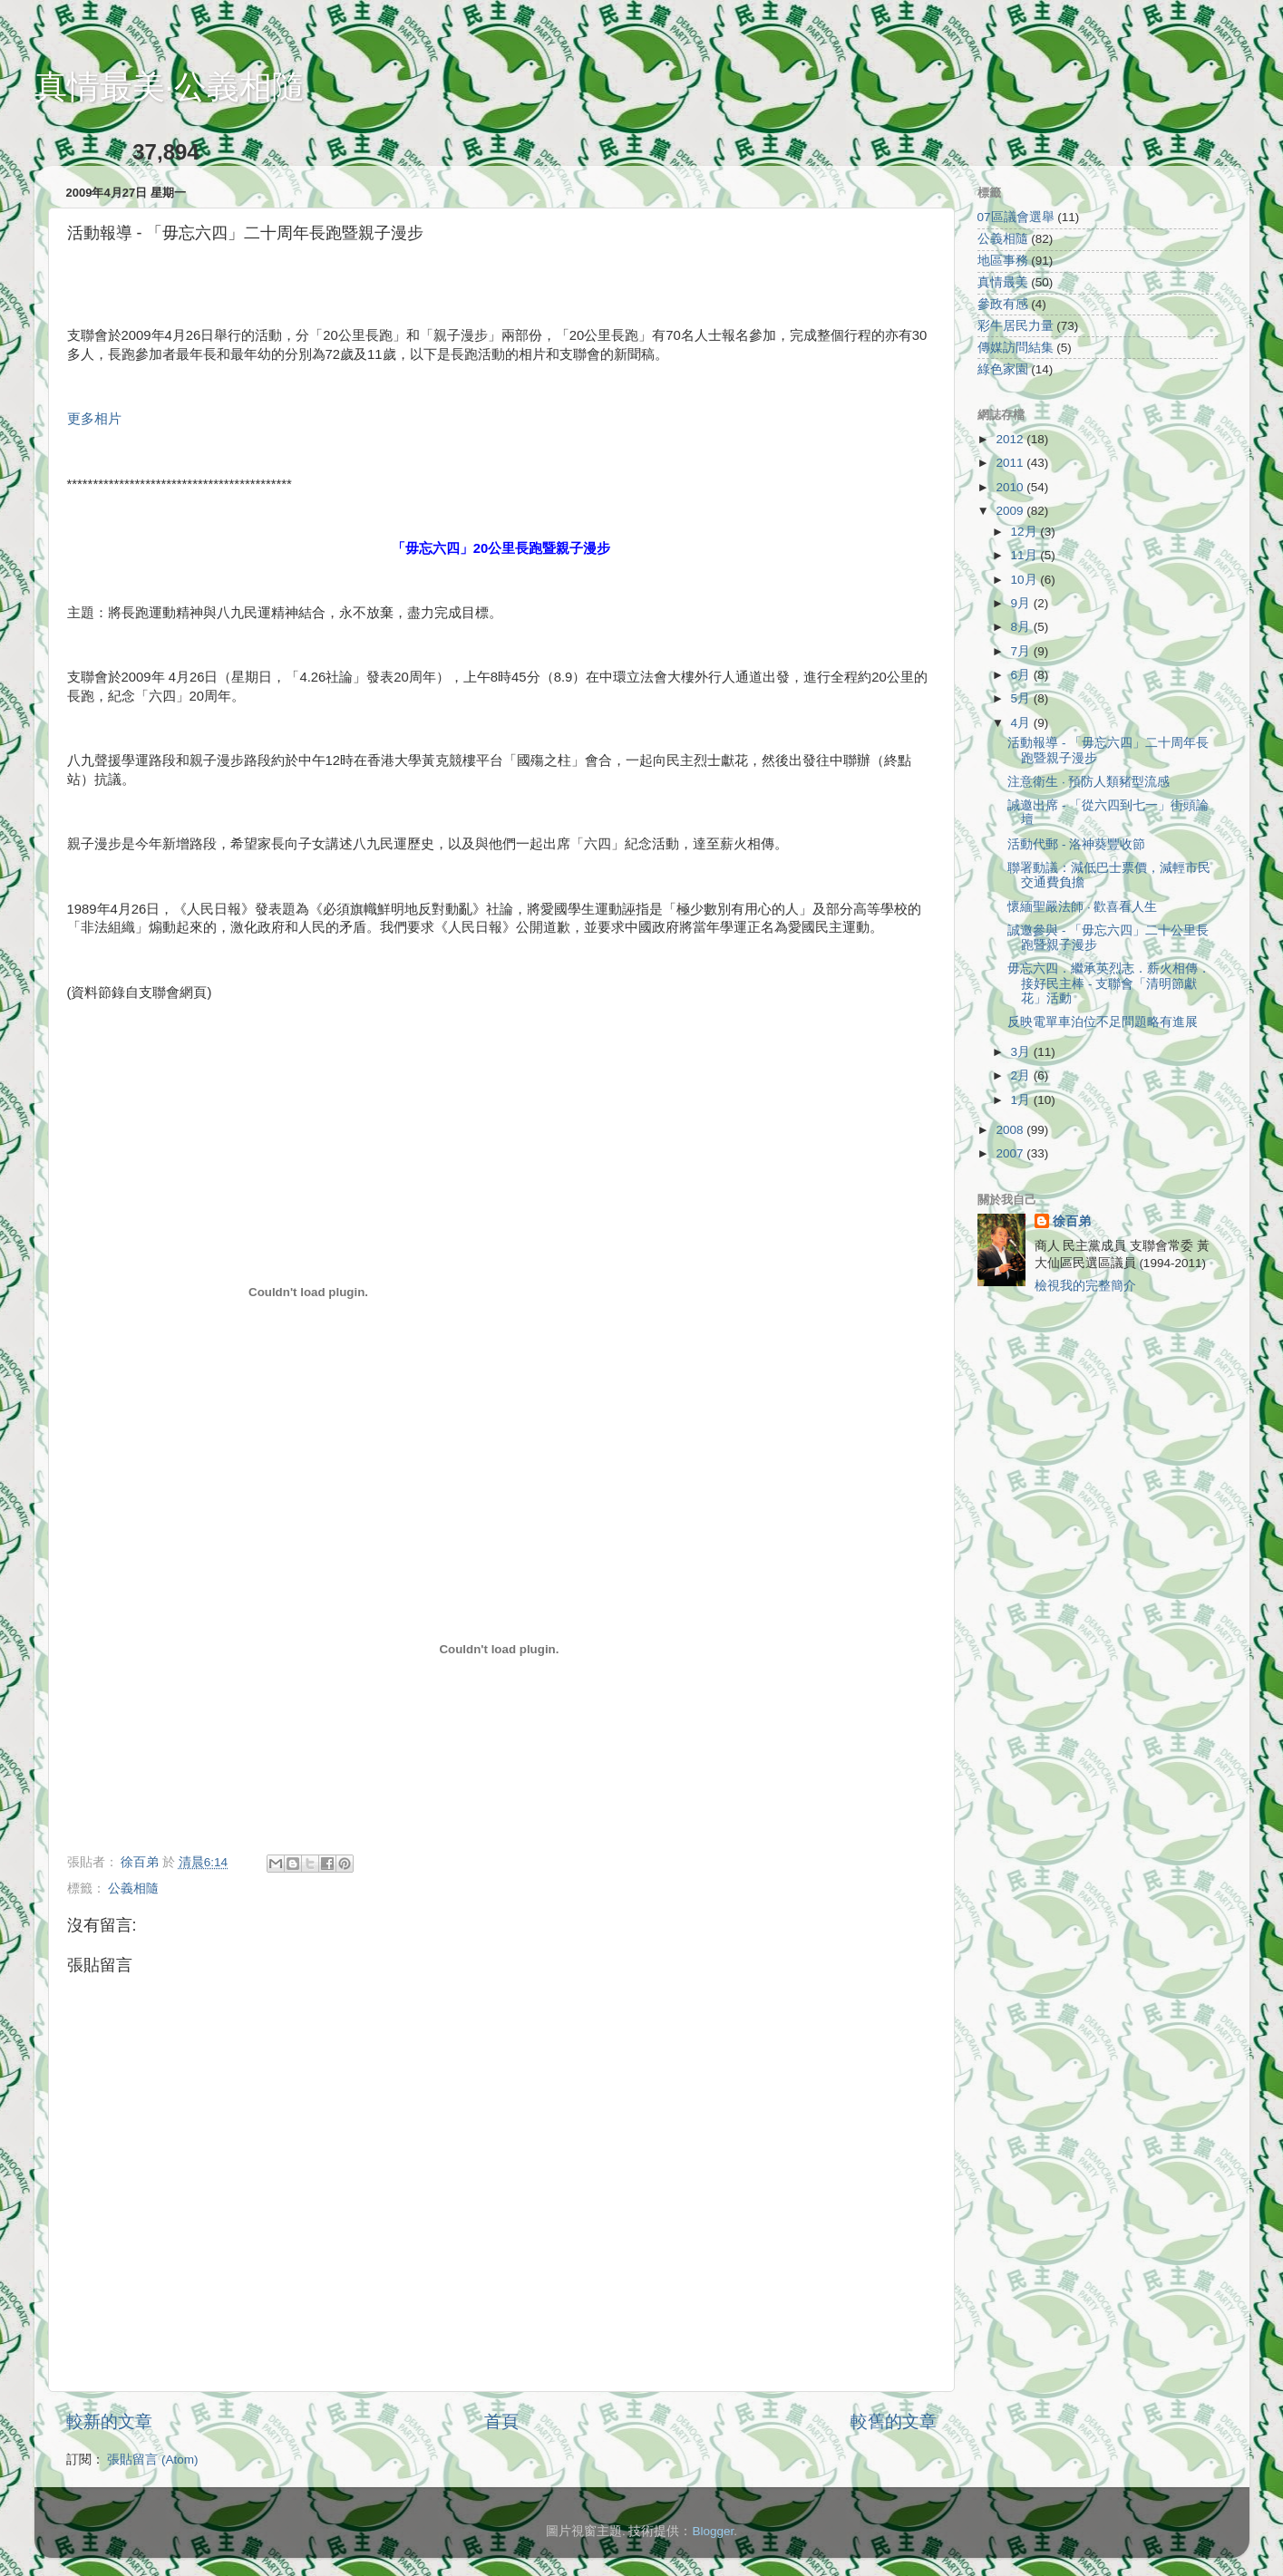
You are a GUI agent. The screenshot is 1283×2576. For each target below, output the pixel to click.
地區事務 (1002, 260)
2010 (1011, 487)
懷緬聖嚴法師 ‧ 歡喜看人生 (1082, 907)
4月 (1022, 723)
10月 (1026, 579)
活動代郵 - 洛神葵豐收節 (1076, 844)
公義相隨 (133, 1888)
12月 (1026, 531)
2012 (1011, 439)
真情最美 (1002, 282)
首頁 (501, 2421)
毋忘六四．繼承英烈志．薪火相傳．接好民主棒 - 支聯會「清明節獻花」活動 (1108, 983)
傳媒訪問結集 (1015, 347)
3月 (1022, 1052)
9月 (1022, 603)
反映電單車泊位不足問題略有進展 (1102, 1022)
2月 (1022, 1075)
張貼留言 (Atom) (152, 2459)
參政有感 (1002, 304)
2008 (1011, 1130)
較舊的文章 (893, 2421)
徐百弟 (1072, 1221)
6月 (1022, 675)
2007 (1011, 1153)
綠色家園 (1002, 369)
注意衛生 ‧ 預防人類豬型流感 (1088, 782)
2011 (1011, 463)
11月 (1026, 555)
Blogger (713, 2531)
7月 (1022, 651)
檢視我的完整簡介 (1085, 1286)
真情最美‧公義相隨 (169, 86)
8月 (1022, 627)
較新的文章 (109, 2421)
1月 (1022, 1100)
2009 (1011, 511)
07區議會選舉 (1016, 217)
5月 (1022, 698)
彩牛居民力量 (1015, 326)
